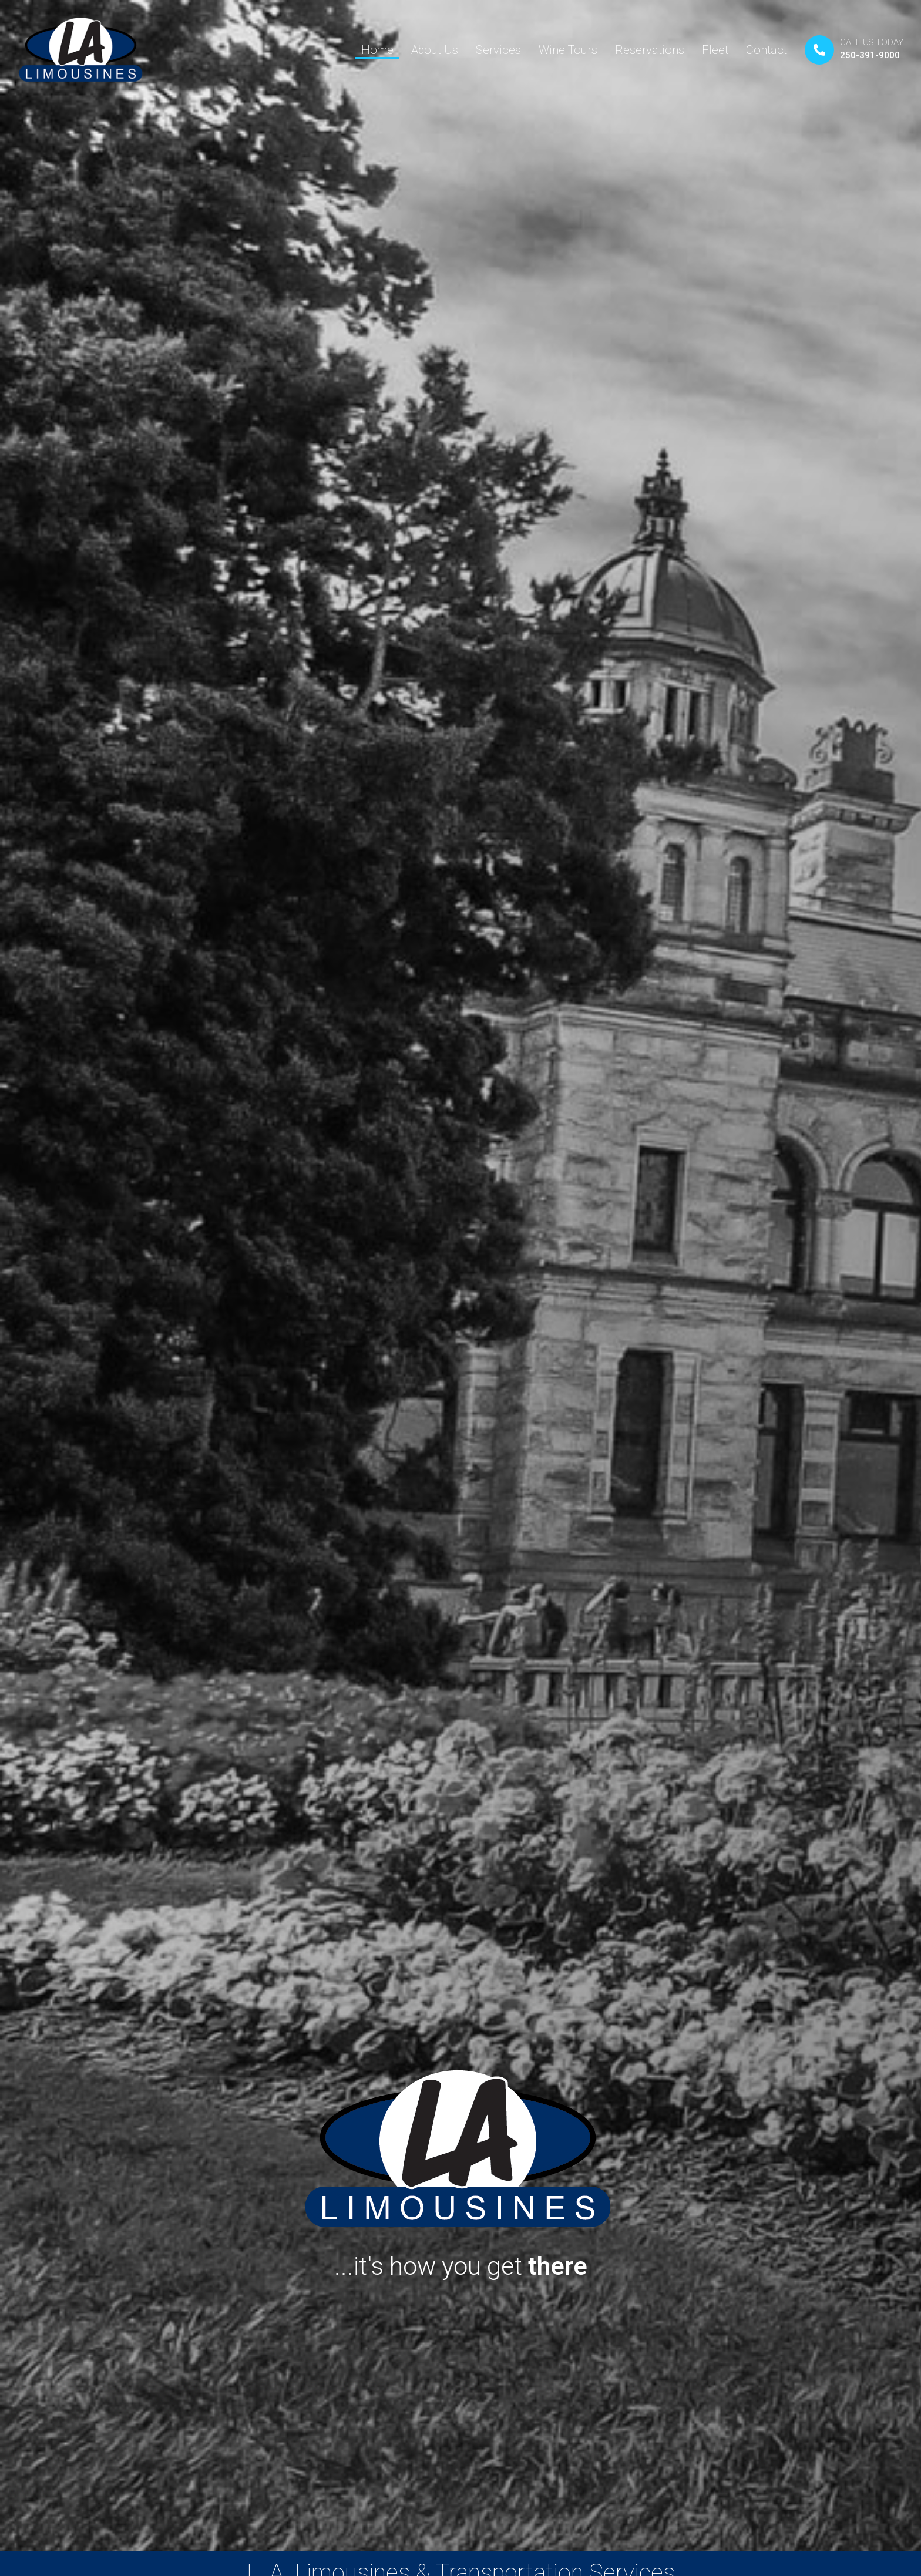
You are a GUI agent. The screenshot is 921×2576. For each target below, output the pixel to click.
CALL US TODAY (871, 42)
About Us (434, 50)
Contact (766, 50)
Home (377, 50)
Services (498, 50)
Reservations (649, 50)
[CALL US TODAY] (819, 50)
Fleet (715, 50)
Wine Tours (568, 50)
